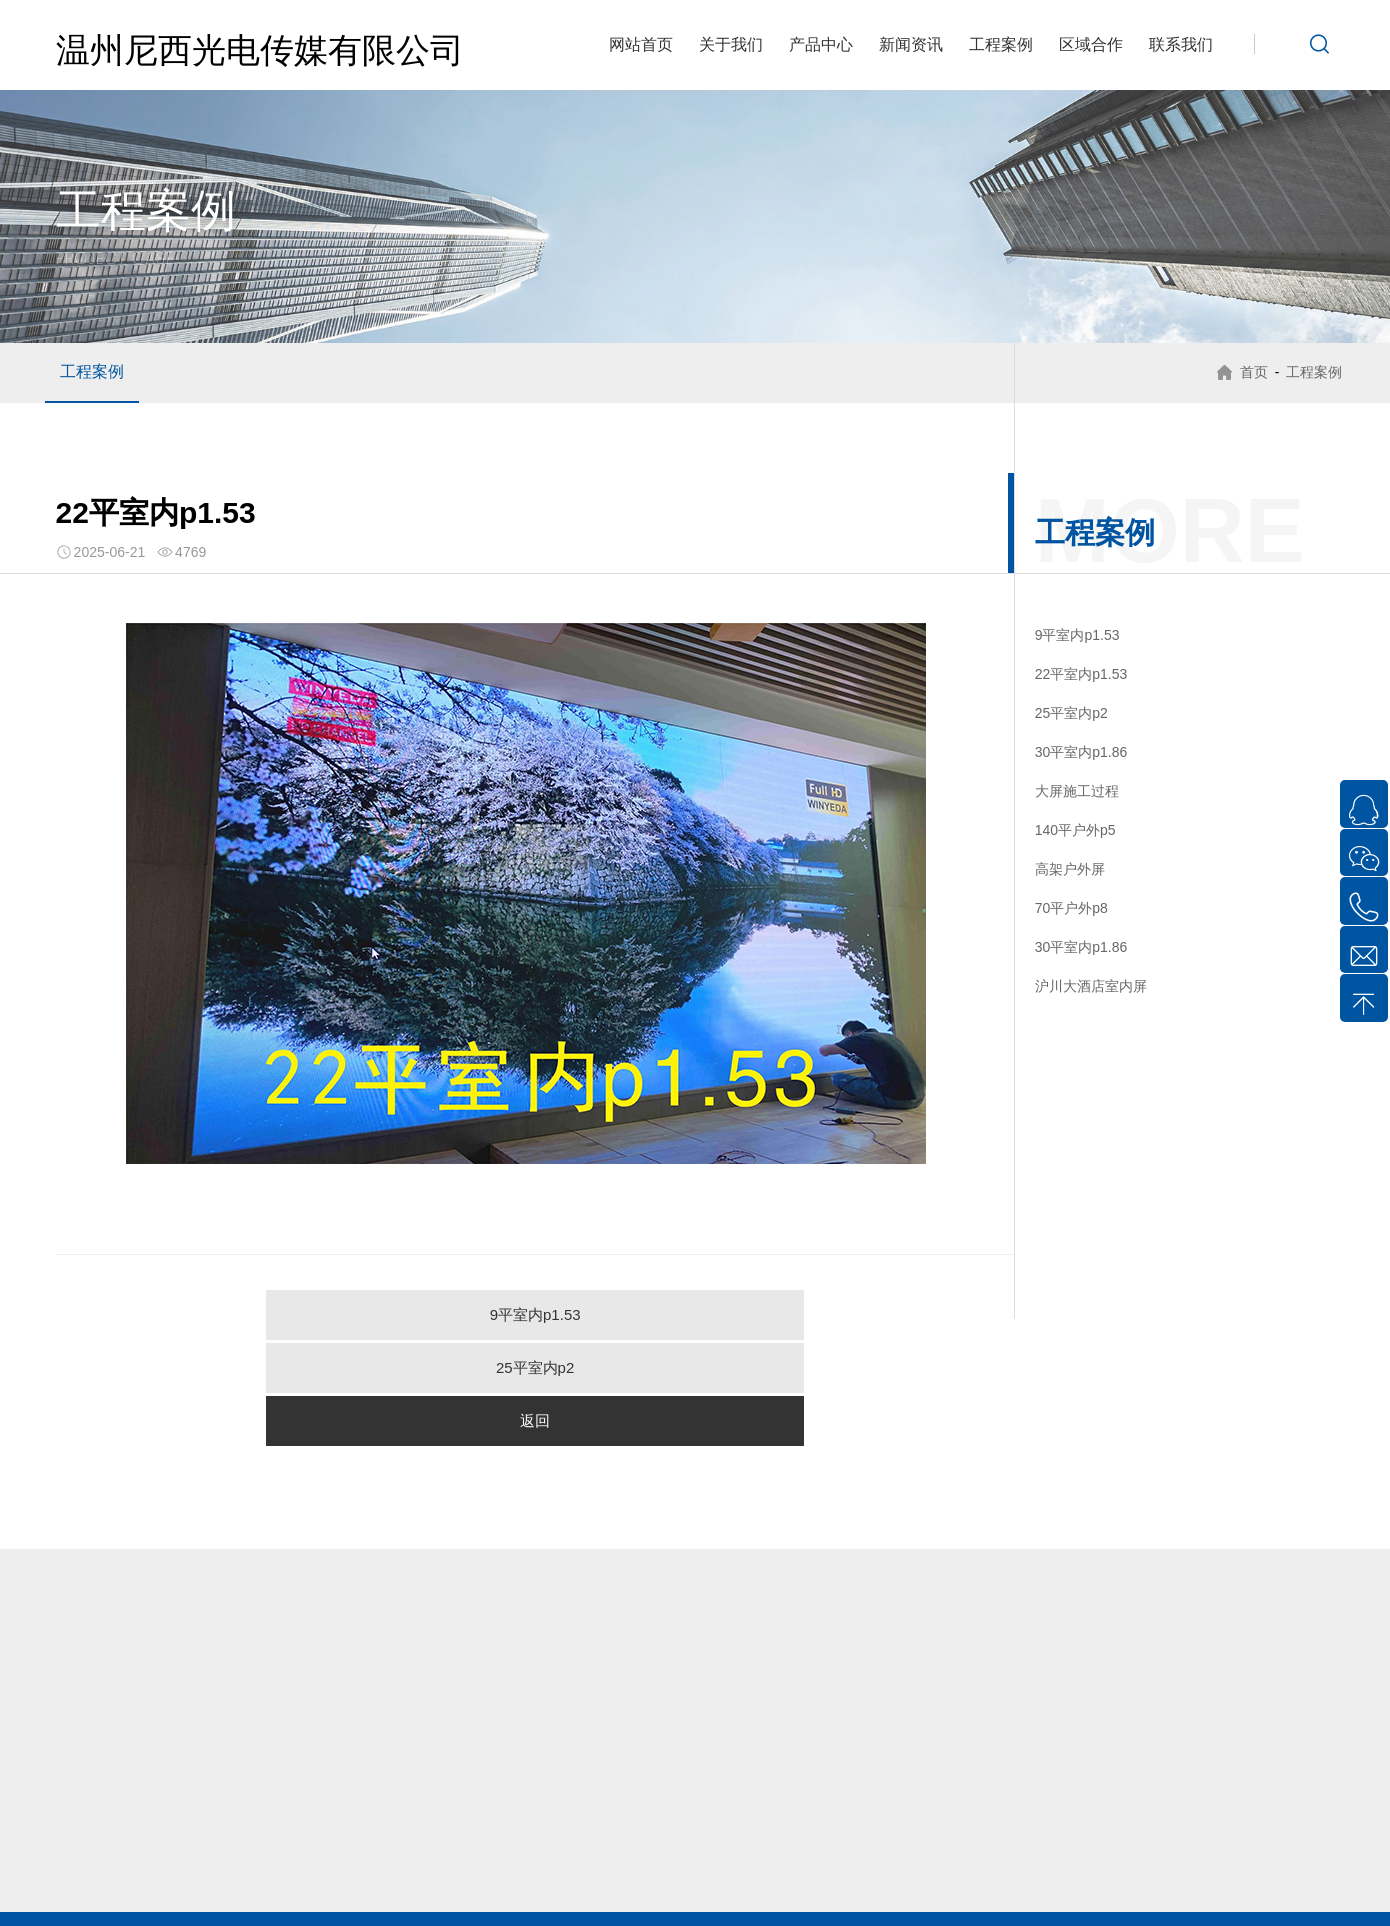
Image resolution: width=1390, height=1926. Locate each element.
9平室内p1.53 (271, 1314)
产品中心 (821, 44)
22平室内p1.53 (1081, 674)
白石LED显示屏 (1268, 1855)
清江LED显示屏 (731, 1855)
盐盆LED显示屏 (1053, 1855)
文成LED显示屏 (582, 1900)
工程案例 (1001, 44)
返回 (799, 1314)
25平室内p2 (535, 1314)
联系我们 (1181, 44)
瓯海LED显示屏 (582, 1877)
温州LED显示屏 (260, 1877)
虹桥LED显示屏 (410, 1855)
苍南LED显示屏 (1226, 1877)
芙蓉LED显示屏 (624, 1855)
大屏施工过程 (1077, 791)
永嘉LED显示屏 (1011, 1877)
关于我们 (731, 44)
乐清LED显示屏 (153, 1877)
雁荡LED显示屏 (517, 1855)
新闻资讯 (911, 44)
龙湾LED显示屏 (475, 1877)
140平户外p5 (1075, 830)
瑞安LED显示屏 (797, 1877)
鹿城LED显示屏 (368, 1877)
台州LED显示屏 (797, 1900)
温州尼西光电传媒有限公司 (260, 50)
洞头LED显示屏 (689, 1877)
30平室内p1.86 (1081, 752)
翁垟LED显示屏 (1160, 1855)
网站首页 (641, 44)
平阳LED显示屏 (1118, 1877)
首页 (1248, 372)
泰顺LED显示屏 (689, 1900)
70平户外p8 (1071, 908)
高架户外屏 (1070, 869)
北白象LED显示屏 (295, 1855)
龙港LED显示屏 (904, 1877)
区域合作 (1091, 44)
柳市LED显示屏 (181, 1855)
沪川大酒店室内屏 (1091, 986)
